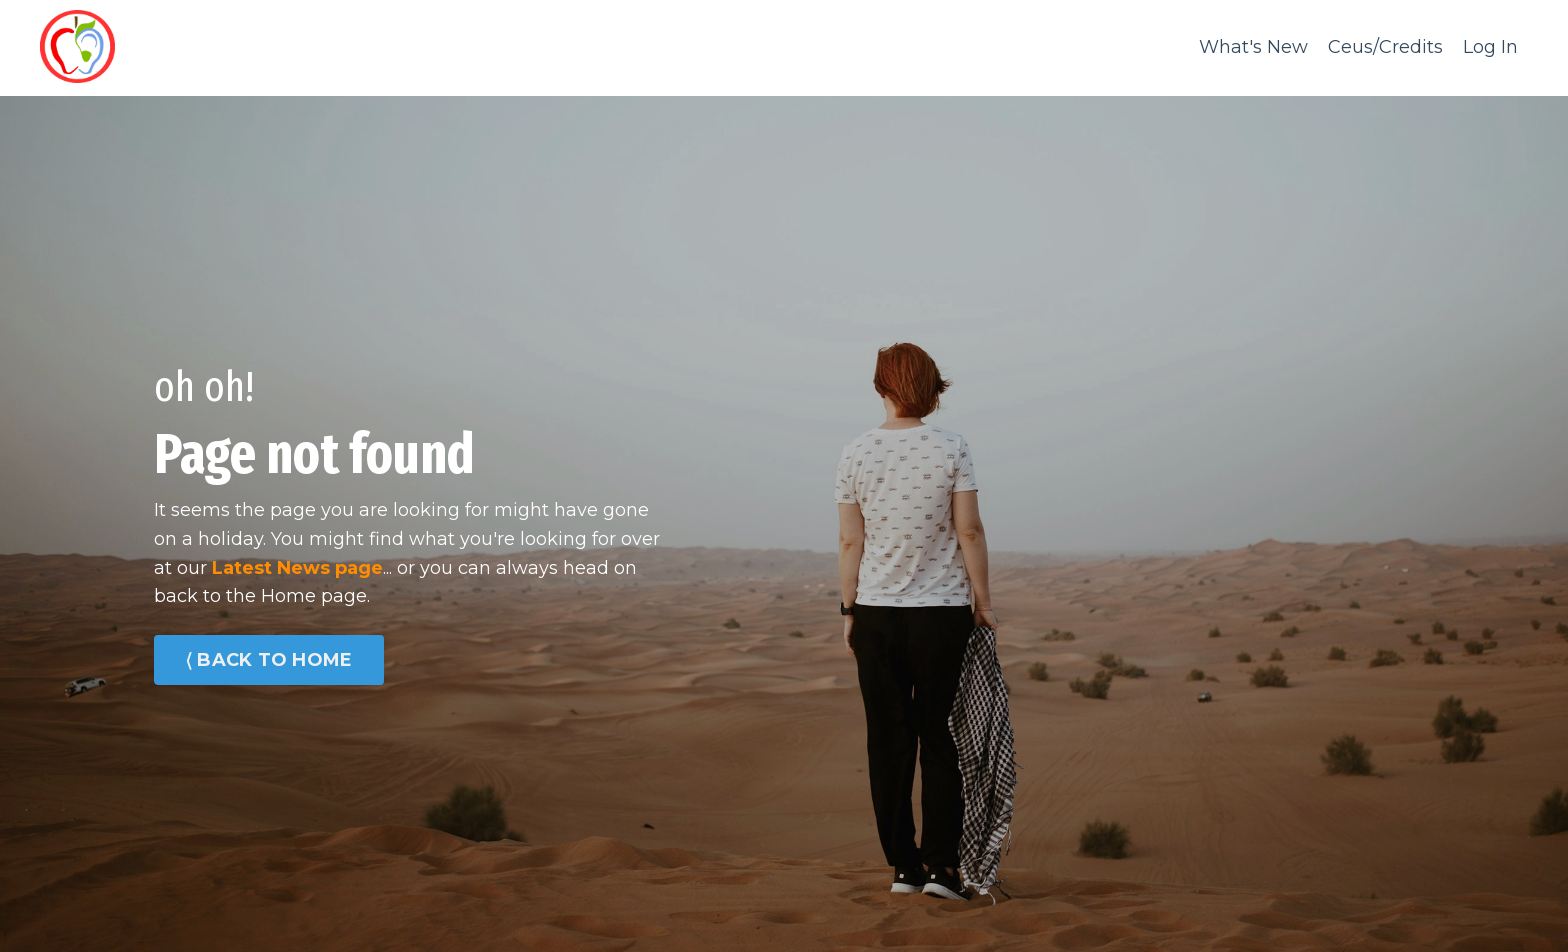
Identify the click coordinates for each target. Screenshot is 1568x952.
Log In (1490, 47)
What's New (1253, 47)
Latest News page (297, 568)
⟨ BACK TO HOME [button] (269, 660)
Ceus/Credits (1385, 47)
